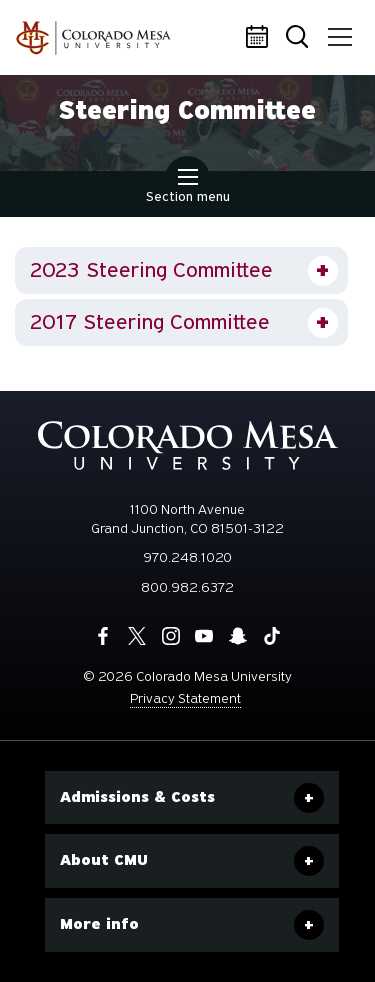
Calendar (260, 38)
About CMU (104, 860)
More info (99, 924)
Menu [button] (337, 30)
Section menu (188, 188)
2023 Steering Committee (151, 270)
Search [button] (299, 38)
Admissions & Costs (137, 797)
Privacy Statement (185, 698)
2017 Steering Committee (150, 322)
